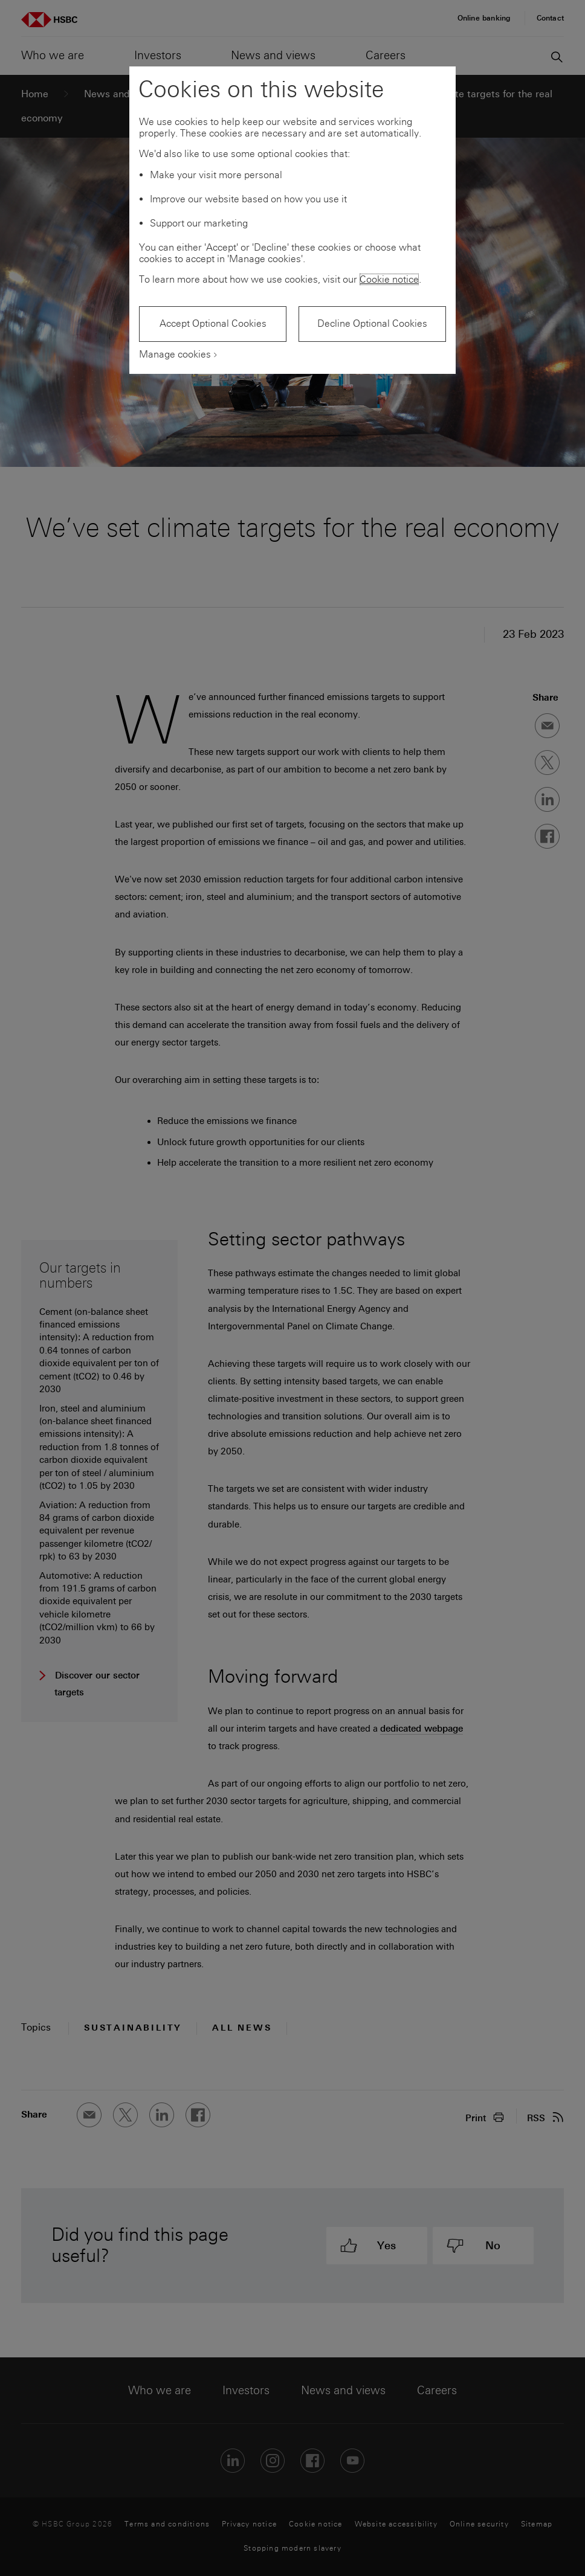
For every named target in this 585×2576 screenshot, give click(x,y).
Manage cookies (175, 354)
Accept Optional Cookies (213, 323)
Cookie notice (389, 279)
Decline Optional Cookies (372, 323)
